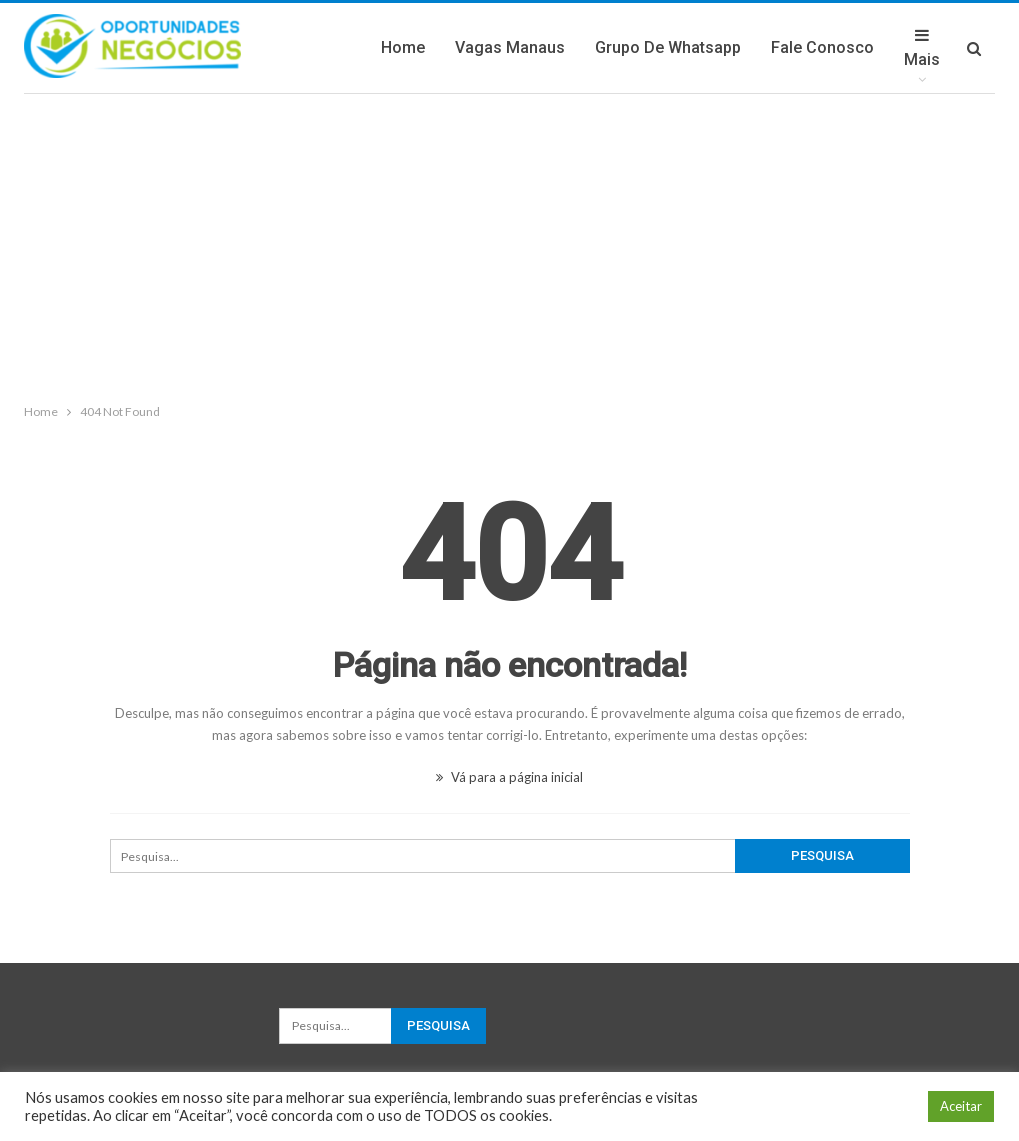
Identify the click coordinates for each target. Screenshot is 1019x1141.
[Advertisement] (509, 244)
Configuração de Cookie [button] (834, 1106)
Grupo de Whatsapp (668, 47)
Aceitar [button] (961, 1106)
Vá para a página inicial (509, 777)
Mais (922, 48)
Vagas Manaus (510, 47)
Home (403, 47)
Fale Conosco (822, 47)
